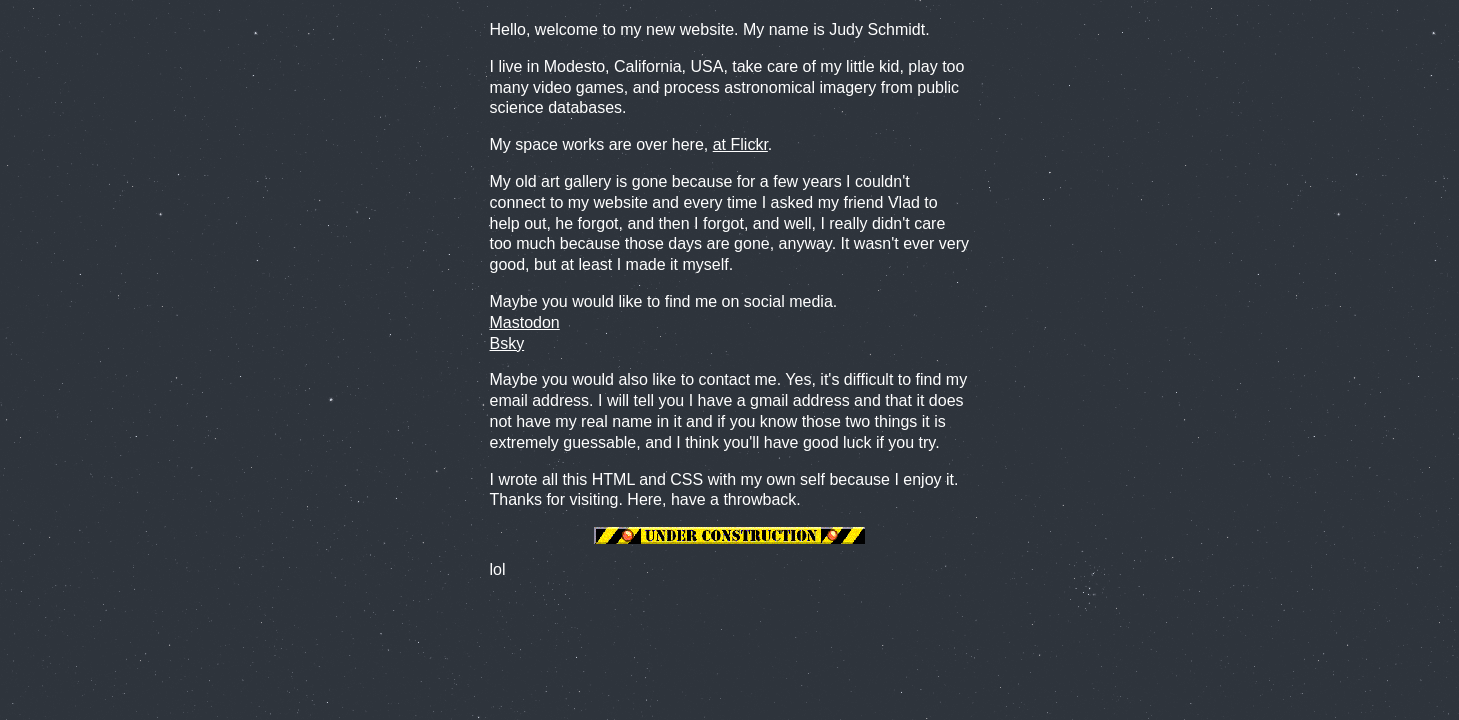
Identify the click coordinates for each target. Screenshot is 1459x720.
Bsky (507, 343)
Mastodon (525, 322)
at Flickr (740, 144)
